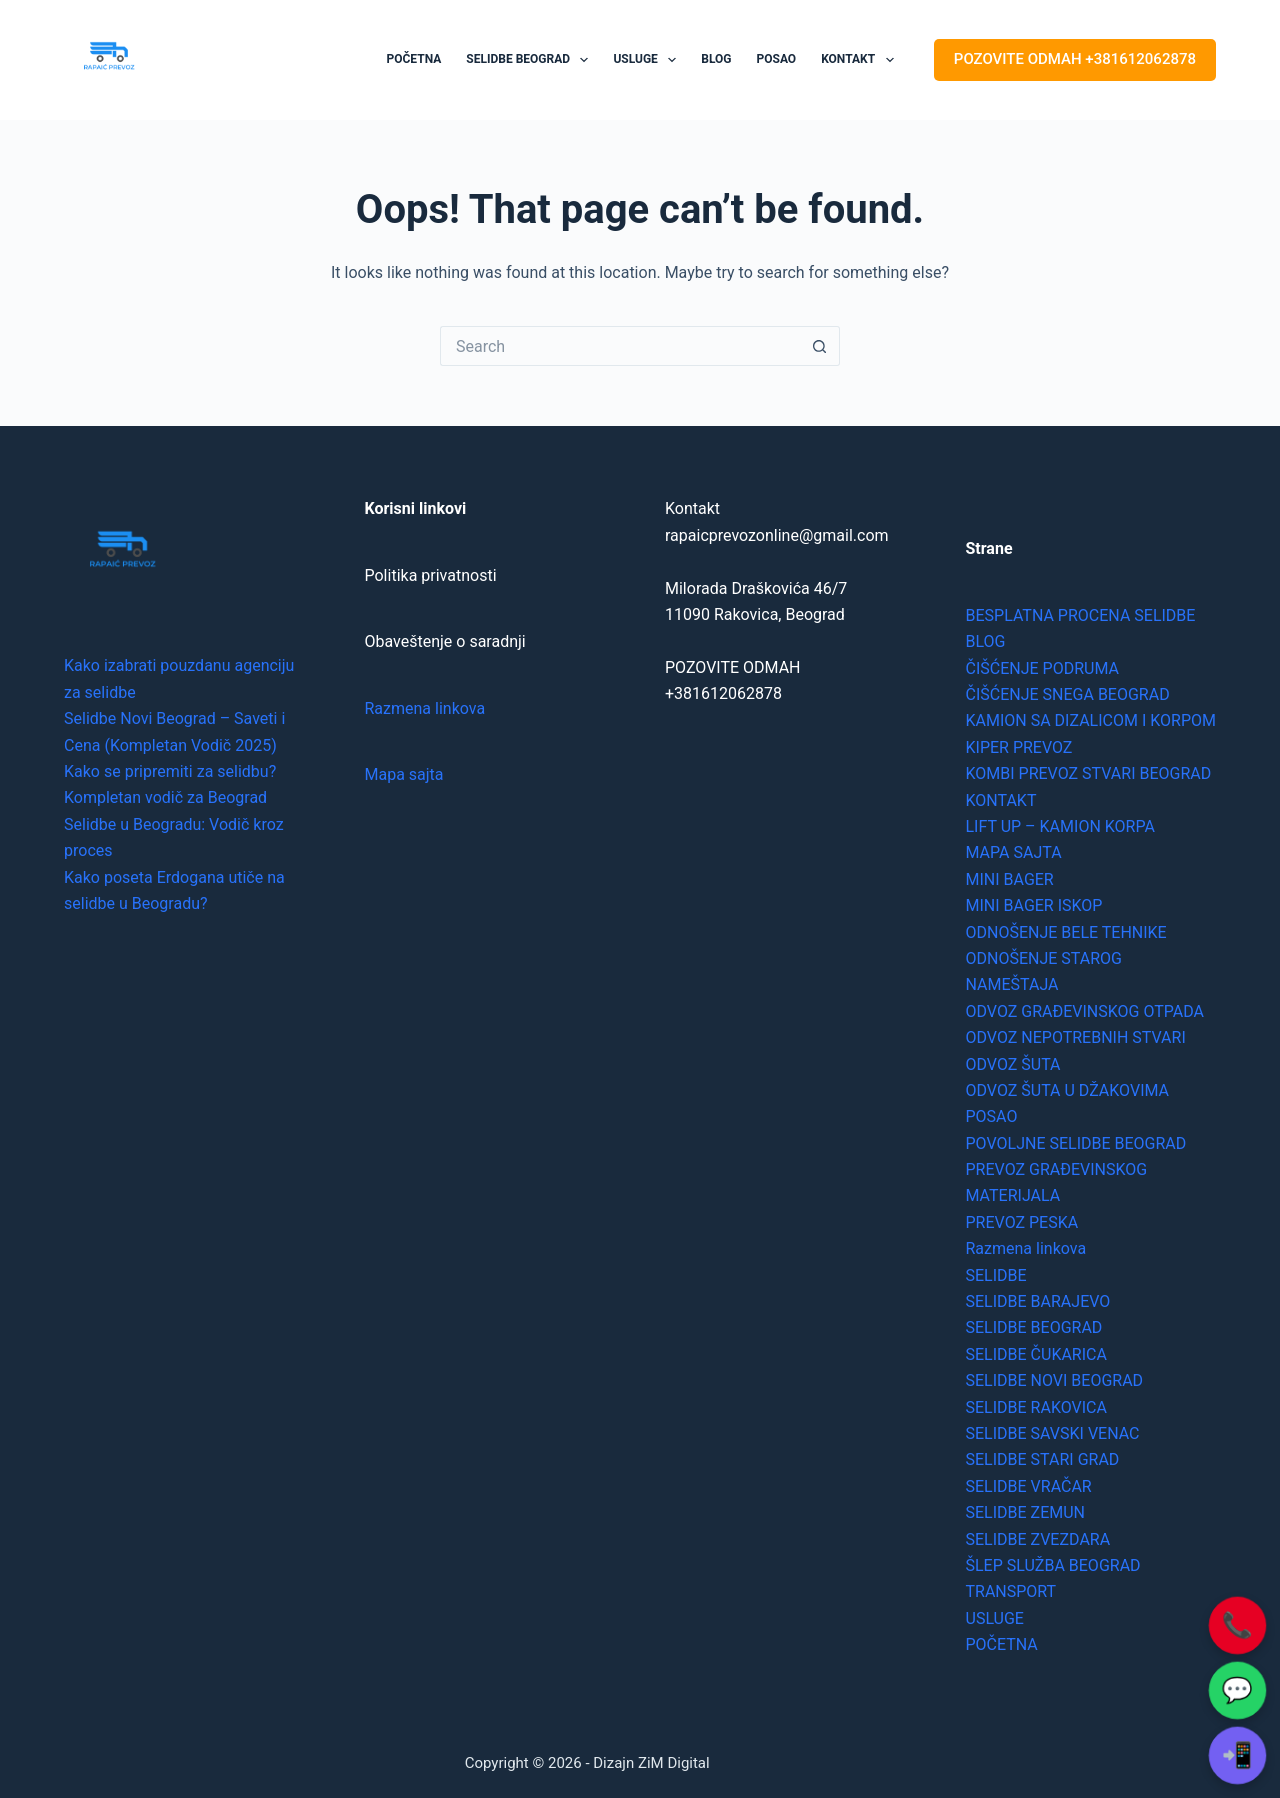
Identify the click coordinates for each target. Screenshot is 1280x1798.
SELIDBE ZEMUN (1026, 1512)
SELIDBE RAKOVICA (1036, 1407)
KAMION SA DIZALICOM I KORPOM (1091, 720)
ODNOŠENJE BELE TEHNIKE (1066, 932)
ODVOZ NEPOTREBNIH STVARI (1076, 1037)
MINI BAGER (1010, 879)
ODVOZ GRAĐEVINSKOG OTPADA (1085, 1011)
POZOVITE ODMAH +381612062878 (1075, 59)
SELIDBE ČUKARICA (1036, 1354)
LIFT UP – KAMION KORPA (1060, 826)
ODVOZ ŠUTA (1013, 1064)
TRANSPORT (1011, 1591)
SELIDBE (996, 1275)
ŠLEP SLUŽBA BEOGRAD (1053, 1565)
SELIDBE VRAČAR (1029, 1486)
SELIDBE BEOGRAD (531, 60)
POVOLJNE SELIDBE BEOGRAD (1076, 1143)
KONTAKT (861, 60)
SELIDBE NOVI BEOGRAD (1055, 1380)
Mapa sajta (404, 774)
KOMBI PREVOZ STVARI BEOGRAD (1089, 773)
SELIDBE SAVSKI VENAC (1053, 1433)
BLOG (716, 59)
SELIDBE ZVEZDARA (1038, 1539)
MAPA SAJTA (1014, 852)
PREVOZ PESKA (1022, 1222)
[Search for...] (620, 346)
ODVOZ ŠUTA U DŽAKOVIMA (1068, 1090)
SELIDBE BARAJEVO (1038, 1301)
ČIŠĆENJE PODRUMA (1042, 668)
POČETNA (414, 59)
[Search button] (820, 346)
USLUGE (648, 60)
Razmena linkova (425, 708)
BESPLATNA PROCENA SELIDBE (1081, 615)
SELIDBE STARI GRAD (1043, 1459)
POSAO (777, 59)
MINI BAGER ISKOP (1034, 905)
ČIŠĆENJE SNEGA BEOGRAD (1068, 694)
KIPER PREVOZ (1019, 747)
